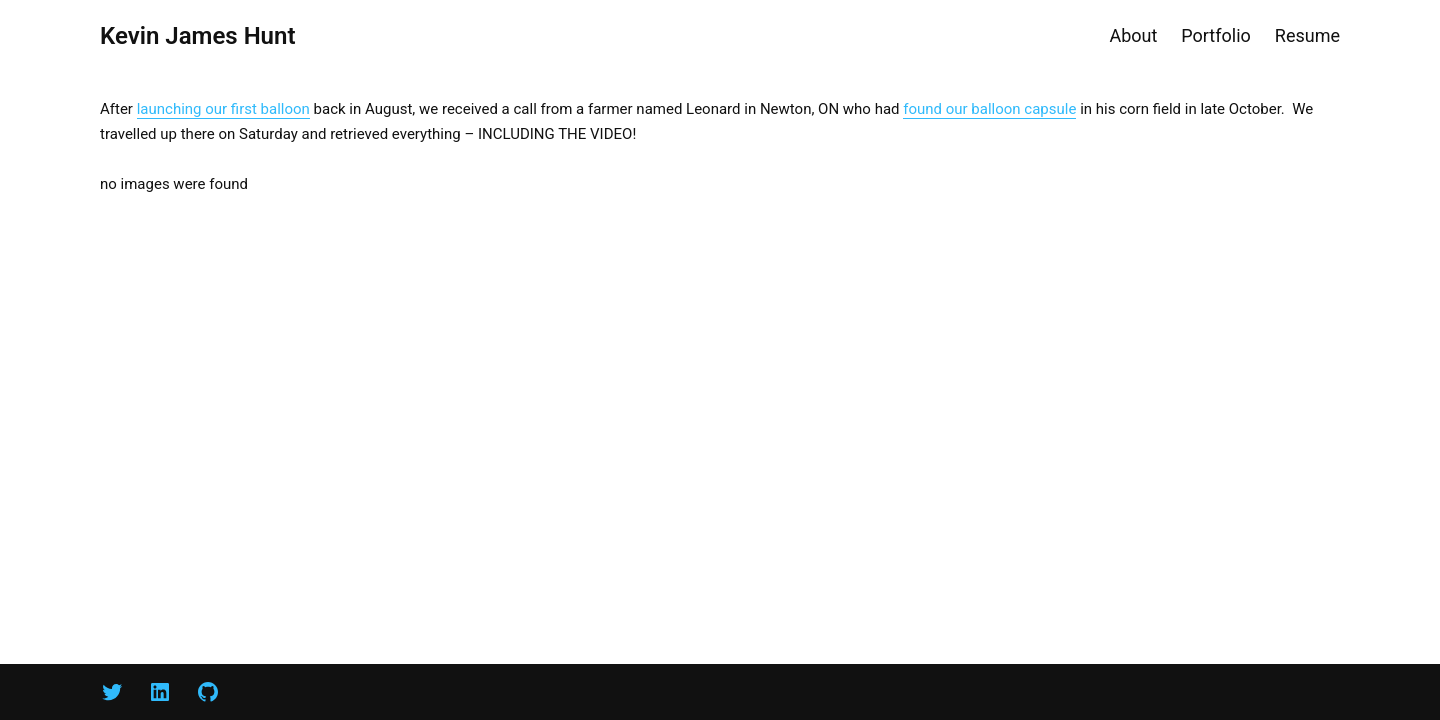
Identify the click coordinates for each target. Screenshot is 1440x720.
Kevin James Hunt (197, 36)
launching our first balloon (223, 109)
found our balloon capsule (989, 109)
